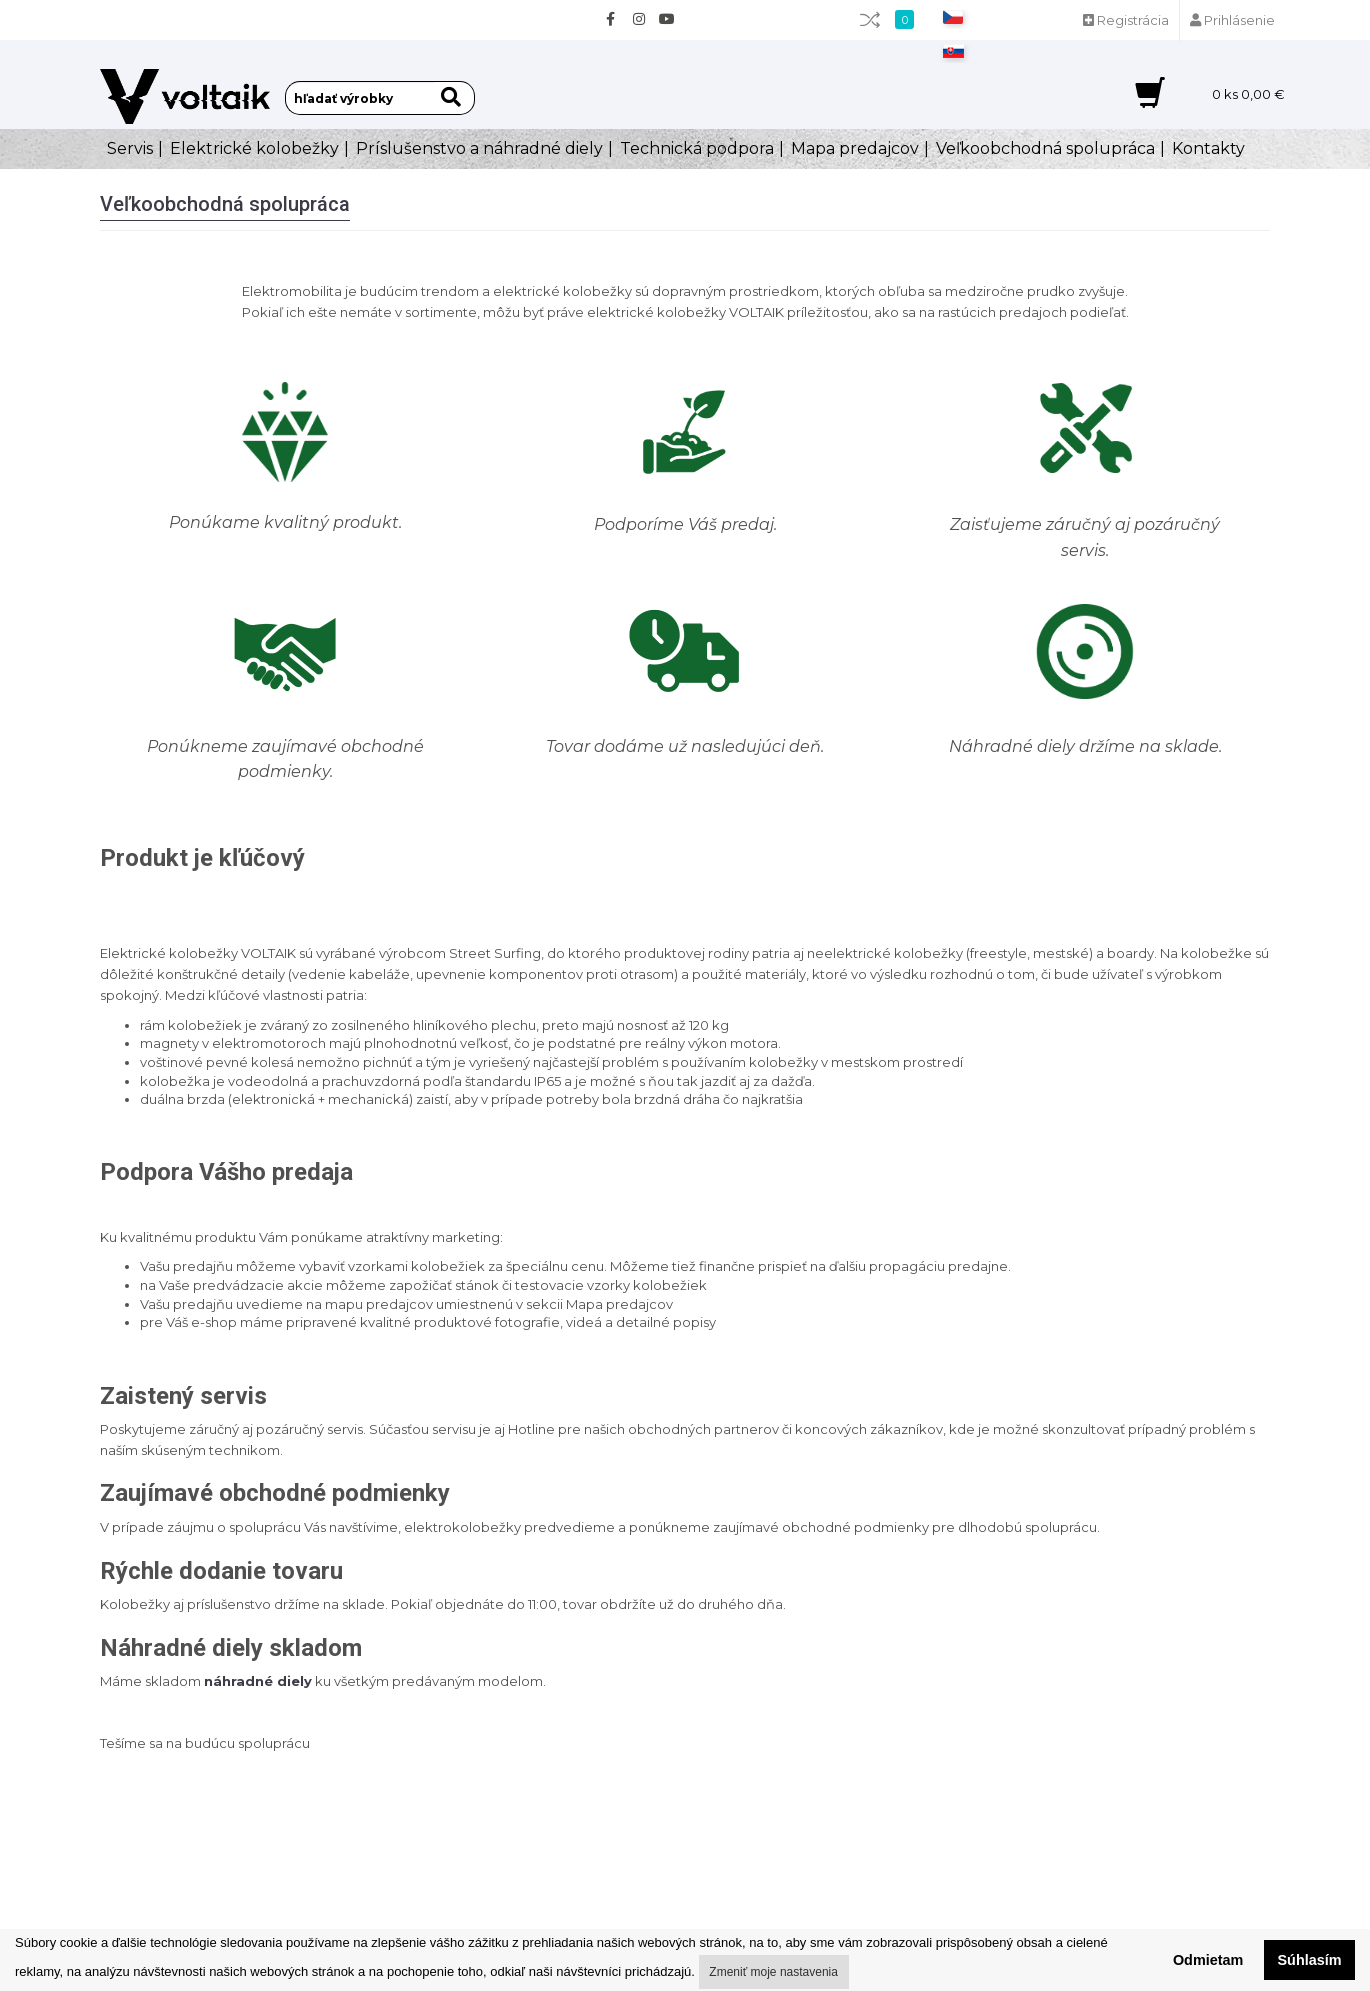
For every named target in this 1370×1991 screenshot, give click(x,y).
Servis (130, 148)
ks (1248, 94)
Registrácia (1126, 20)
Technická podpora (697, 148)
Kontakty (1208, 148)
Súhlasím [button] (1310, 1960)
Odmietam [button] (1208, 1960)
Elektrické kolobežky (254, 148)
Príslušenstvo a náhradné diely (479, 148)
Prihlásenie (1232, 20)
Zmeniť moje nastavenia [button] (773, 1972)
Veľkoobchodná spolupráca (1045, 148)
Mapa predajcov (855, 148)
